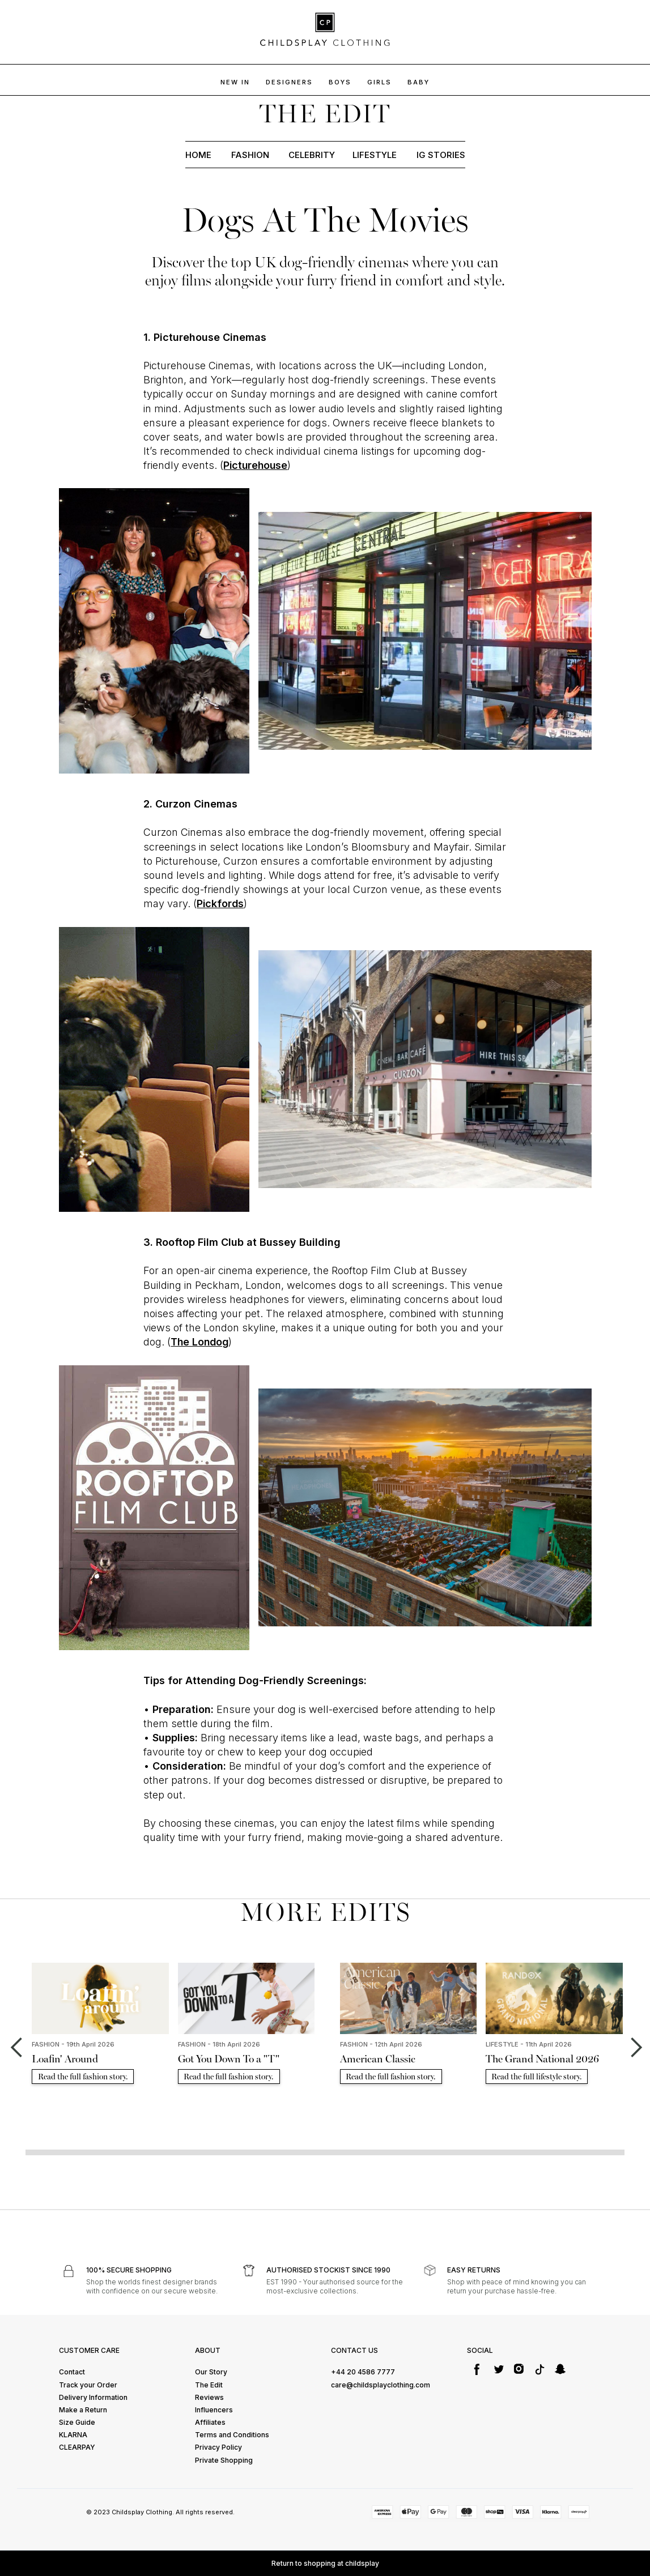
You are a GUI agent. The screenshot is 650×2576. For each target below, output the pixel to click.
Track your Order (88, 2385)
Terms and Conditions (232, 2434)
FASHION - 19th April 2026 (73, 2044)
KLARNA (73, 2434)
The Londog (199, 1342)
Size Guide (77, 2422)
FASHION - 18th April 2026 (219, 2044)
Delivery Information (93, 2397)
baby (418, 82)
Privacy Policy (218, 2447)
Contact (72, 2372)
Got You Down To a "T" (228, 2059)
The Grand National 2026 (542, 2059)
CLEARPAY (77, 2447)
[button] (16, 2047)
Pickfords (220, 903)
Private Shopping (224, 2460)
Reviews (209, 2397)
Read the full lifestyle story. (536, 2077)
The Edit (209, 2385)
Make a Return (83, 2410)
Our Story (211, 2372)
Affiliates (210, 2422)
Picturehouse (255, 465)
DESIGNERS (289, 82)
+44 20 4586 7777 (363, 2372)
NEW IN (235, 82)
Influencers (214, 2410)
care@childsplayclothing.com (380, 2385)
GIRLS (379, 82)
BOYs (340, 82)
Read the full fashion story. (83, 2077)
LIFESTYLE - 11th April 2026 (529, 2044)
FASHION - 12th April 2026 (381, 2044)
